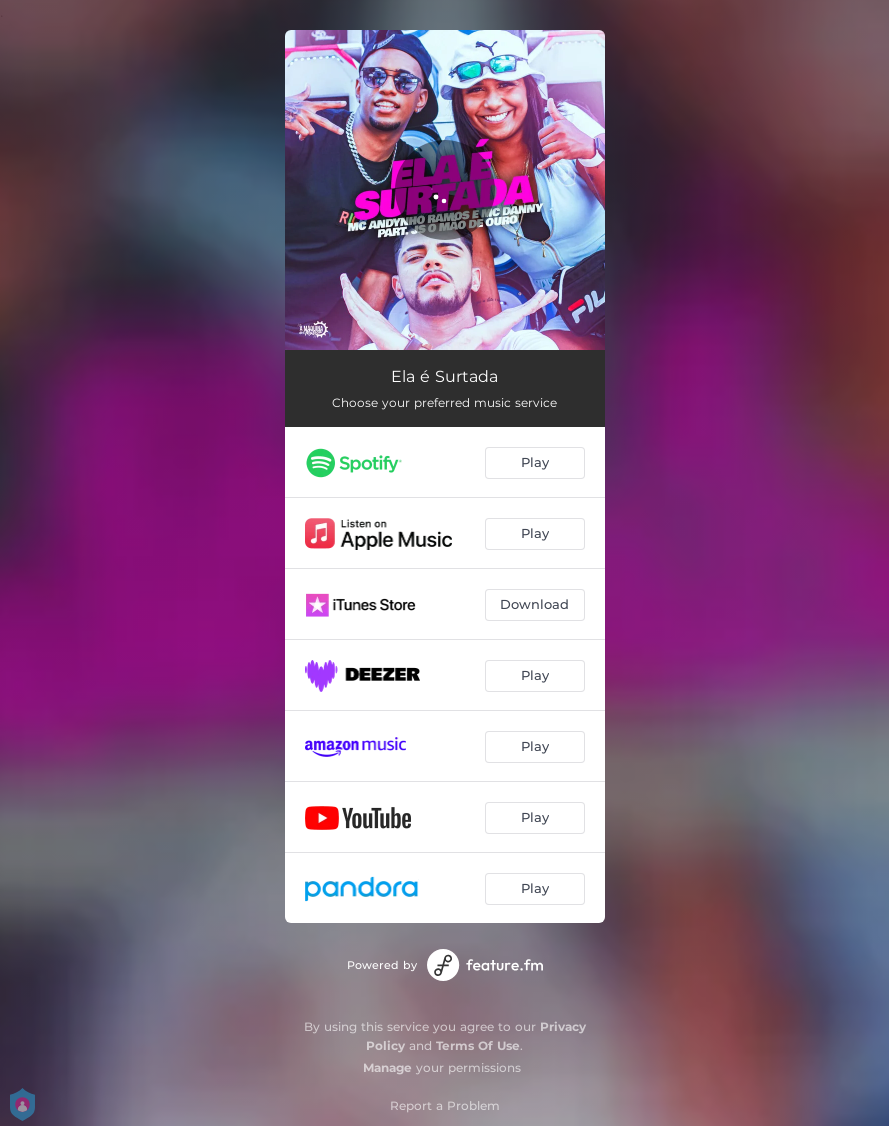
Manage (387, 1067)
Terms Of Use (478, 1045)
